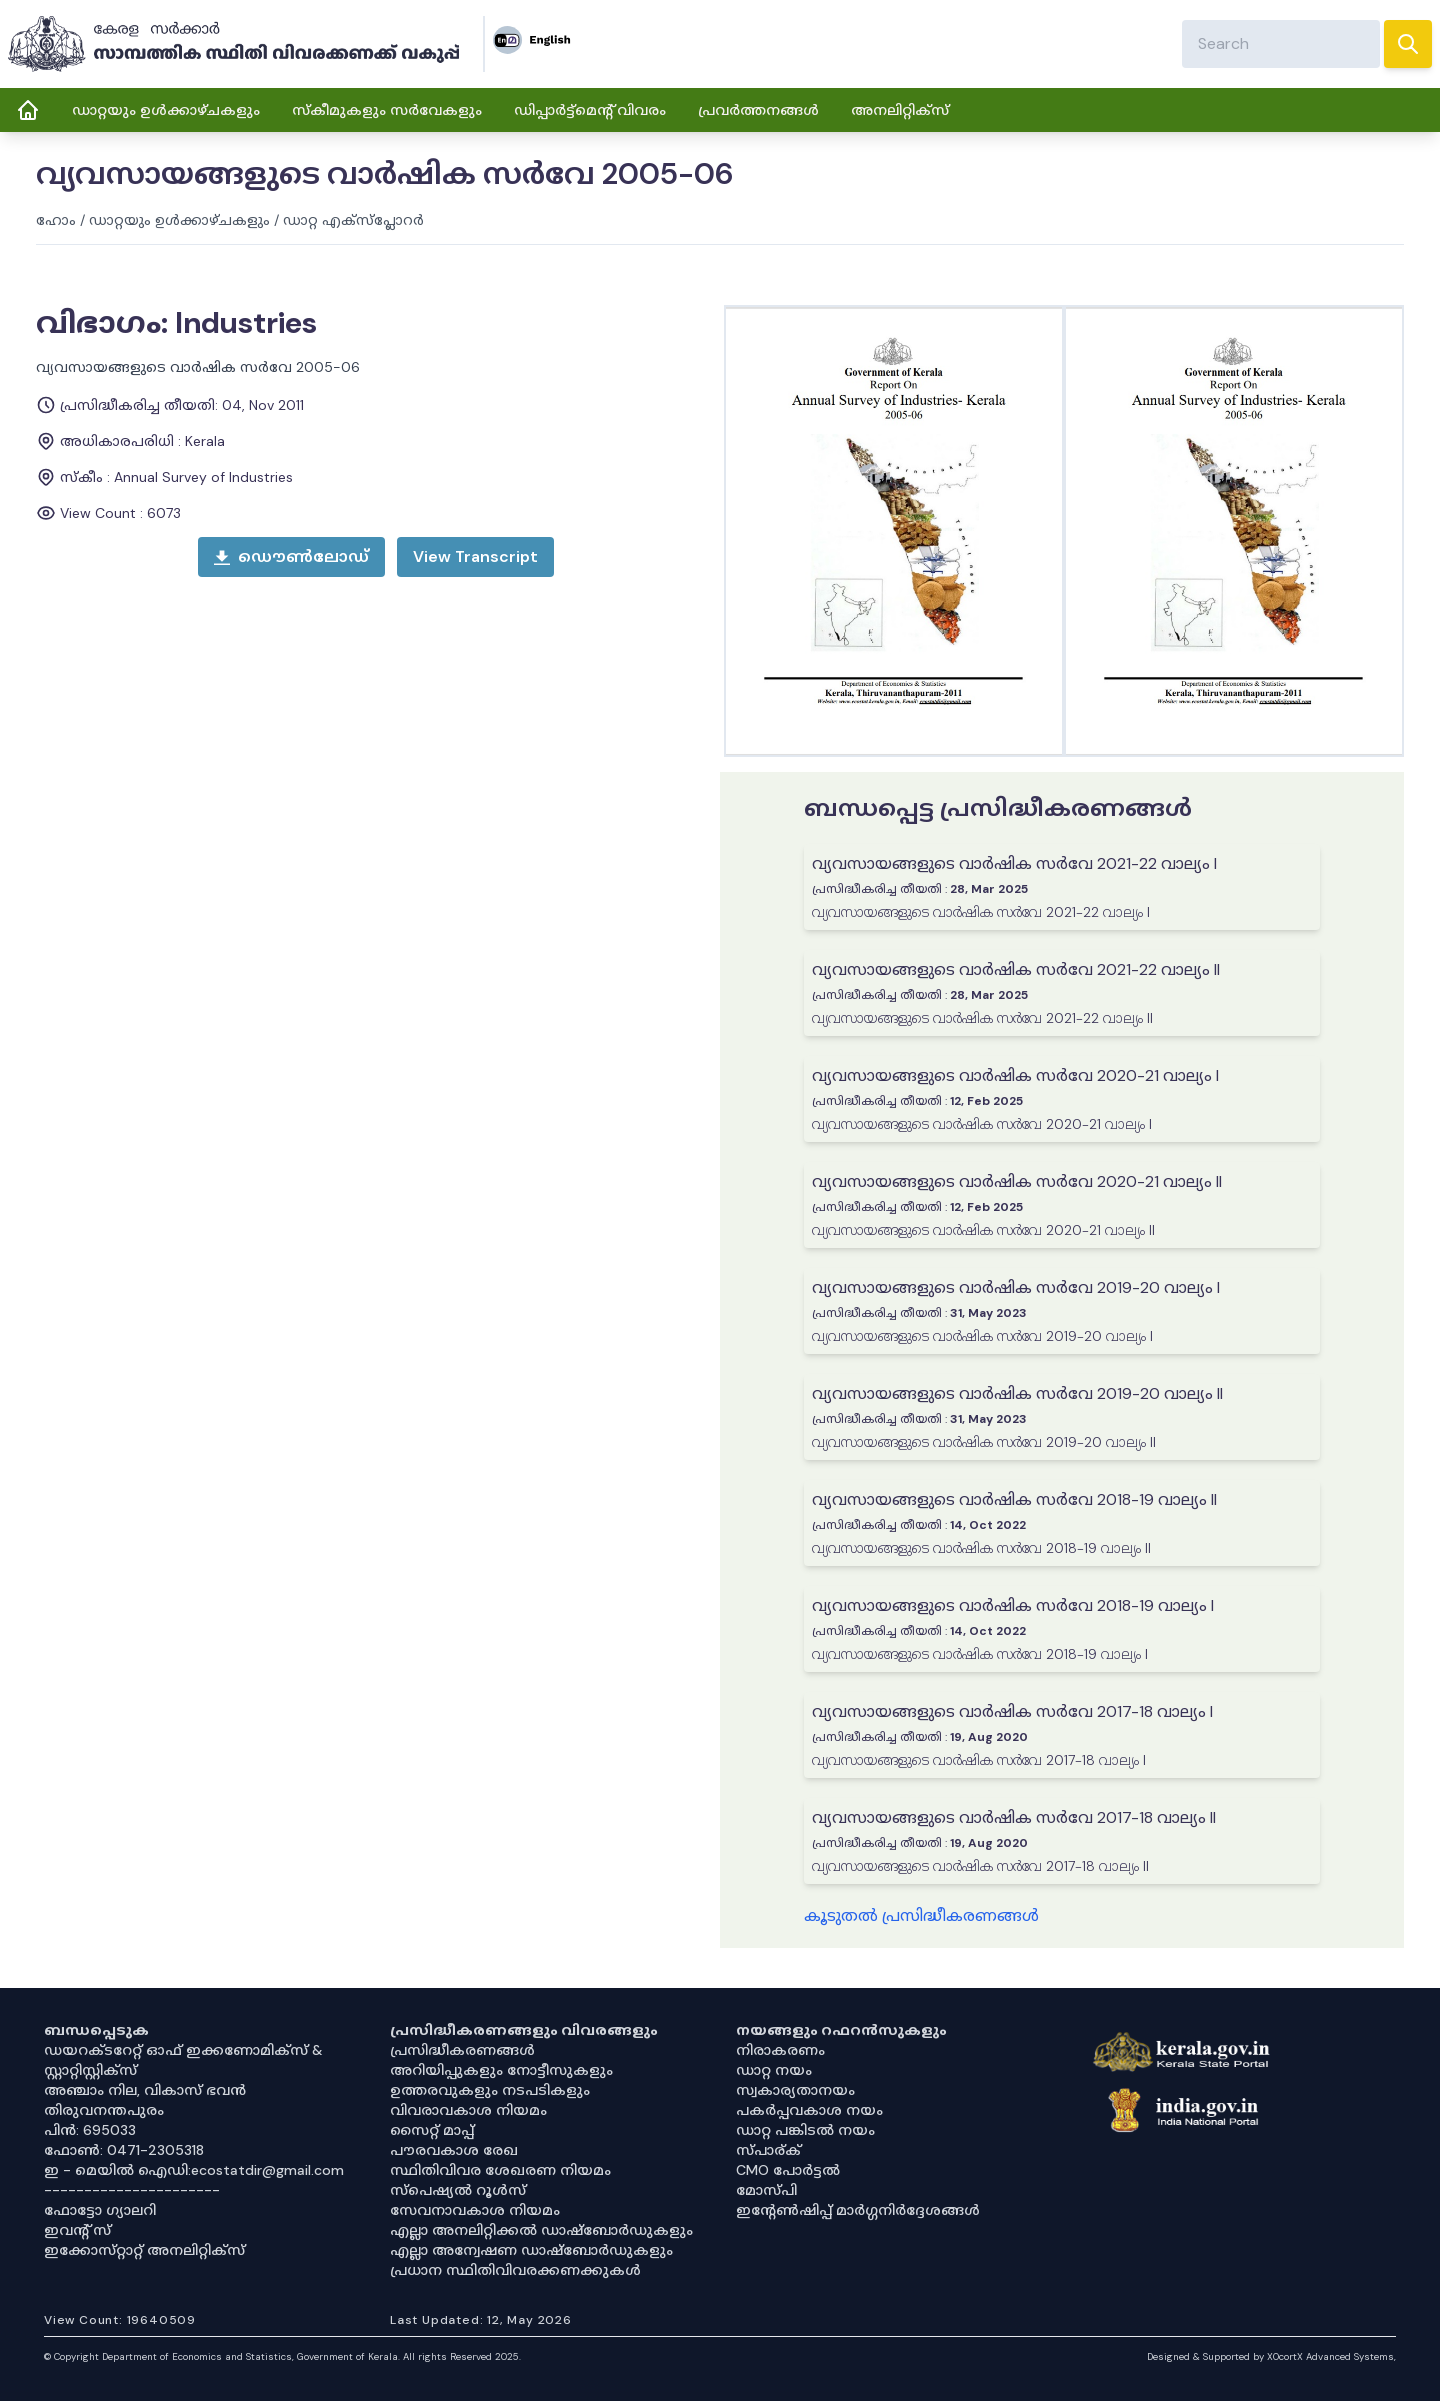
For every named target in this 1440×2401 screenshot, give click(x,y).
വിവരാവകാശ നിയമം (468, 2110)
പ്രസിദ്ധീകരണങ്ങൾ (462, 2050)
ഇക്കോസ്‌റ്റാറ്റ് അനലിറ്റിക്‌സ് (144, 2250)
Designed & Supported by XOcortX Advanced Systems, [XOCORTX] (1271, 2356)
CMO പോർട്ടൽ (788, 2170)
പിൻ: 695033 (90, 2130)
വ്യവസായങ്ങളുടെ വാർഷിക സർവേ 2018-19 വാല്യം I (1013, 1605)
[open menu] (475, 557)
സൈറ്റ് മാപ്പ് (432, 2130)
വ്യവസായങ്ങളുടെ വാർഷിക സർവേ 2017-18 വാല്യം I (1012, 1711)
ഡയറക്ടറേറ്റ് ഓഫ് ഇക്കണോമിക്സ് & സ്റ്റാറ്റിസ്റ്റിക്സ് (183, 2060)
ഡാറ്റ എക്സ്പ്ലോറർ (353, 220)
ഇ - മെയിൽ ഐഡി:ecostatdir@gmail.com (194, 2170)
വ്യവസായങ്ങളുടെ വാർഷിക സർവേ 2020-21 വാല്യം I (1015, 1075)
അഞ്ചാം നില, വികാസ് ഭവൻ (145, 2090)
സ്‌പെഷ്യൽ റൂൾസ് (458, 2190)
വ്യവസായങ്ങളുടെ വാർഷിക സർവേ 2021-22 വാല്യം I (1014, 863)
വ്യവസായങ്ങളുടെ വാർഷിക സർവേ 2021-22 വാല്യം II (1016, 969)
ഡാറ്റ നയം (774, 2070)
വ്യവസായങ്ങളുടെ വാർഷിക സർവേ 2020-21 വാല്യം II (1017, 1181)
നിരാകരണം (780, 2050)
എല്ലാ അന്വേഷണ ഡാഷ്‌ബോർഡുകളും (531, 2250)
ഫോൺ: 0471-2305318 (124, 2150)
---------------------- (132, 2190)
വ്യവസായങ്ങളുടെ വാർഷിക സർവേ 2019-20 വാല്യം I (1016, 1287)
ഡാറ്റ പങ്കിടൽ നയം (805, 2130)
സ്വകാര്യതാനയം (795, 2090)
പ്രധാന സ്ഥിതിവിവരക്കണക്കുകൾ (515, 2270)
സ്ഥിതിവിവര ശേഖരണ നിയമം (500, 2170)
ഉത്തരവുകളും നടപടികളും (490, 2090)
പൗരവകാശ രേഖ (454, 2150)
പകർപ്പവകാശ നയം (809, 2110)
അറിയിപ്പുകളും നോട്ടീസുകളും (501, 2070)
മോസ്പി (766, 2190)
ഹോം (56, 220)
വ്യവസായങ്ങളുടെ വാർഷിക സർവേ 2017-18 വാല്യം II (1014, 1817)
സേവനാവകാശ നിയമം (475, 2210)
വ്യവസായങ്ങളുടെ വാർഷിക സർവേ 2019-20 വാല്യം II (1017, 1393)
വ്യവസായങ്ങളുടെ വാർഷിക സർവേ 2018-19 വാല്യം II (1014, 1499)
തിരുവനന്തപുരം (104, 2110)
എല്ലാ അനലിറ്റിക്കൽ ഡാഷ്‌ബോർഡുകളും (541, 2230)
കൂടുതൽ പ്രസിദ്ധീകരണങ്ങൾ (921, 1915)
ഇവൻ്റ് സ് (77, 2230)
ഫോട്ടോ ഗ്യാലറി (100, 2210)
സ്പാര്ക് (768, 2150)
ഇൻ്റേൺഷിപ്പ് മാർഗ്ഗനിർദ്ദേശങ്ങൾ (858, 2210)
